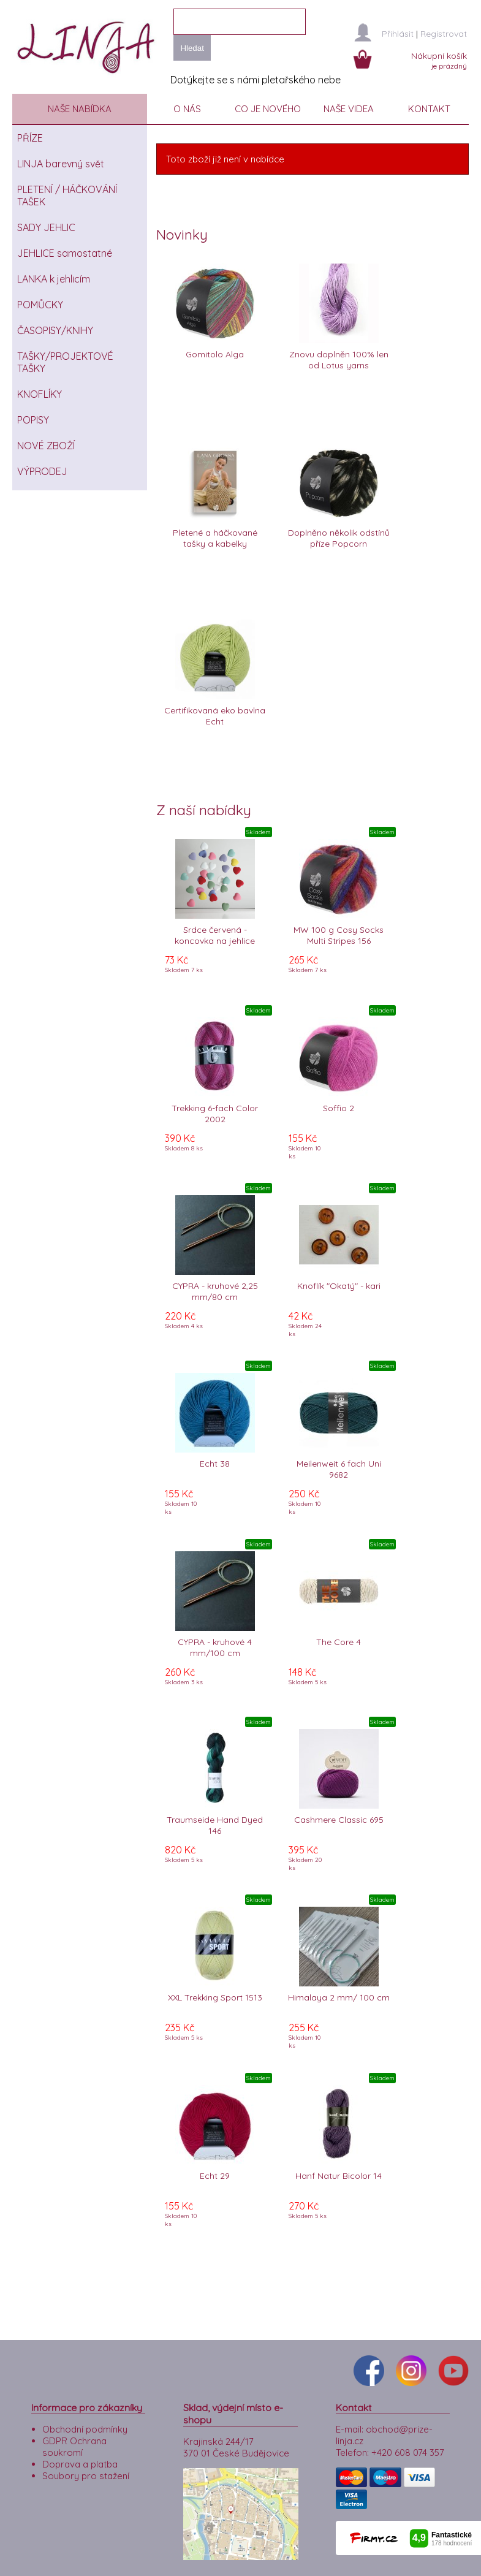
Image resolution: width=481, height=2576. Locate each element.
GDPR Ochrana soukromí (74, 2424)
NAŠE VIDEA (349, 109)
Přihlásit (398, 33)
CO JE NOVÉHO (268, 109)
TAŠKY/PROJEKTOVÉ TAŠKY (65, 362)
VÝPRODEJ (42, 471)
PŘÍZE (30, 138)
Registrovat (443, 33)
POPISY (33, 420)
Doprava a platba (80, 2441)
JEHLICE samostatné (64, 253)
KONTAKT (429, 109)
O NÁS (187, 109)
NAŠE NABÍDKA (80, 109)
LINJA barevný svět (60, 164)
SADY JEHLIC (46, 227)
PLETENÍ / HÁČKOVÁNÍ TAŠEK (67, 195)
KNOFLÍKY (39, 394)
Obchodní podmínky (84, 2406)
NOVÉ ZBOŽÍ (46, 445)
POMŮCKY (40, 304)
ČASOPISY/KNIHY (55, 330)
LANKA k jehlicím (53, 279)
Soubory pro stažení (85, 2453)
